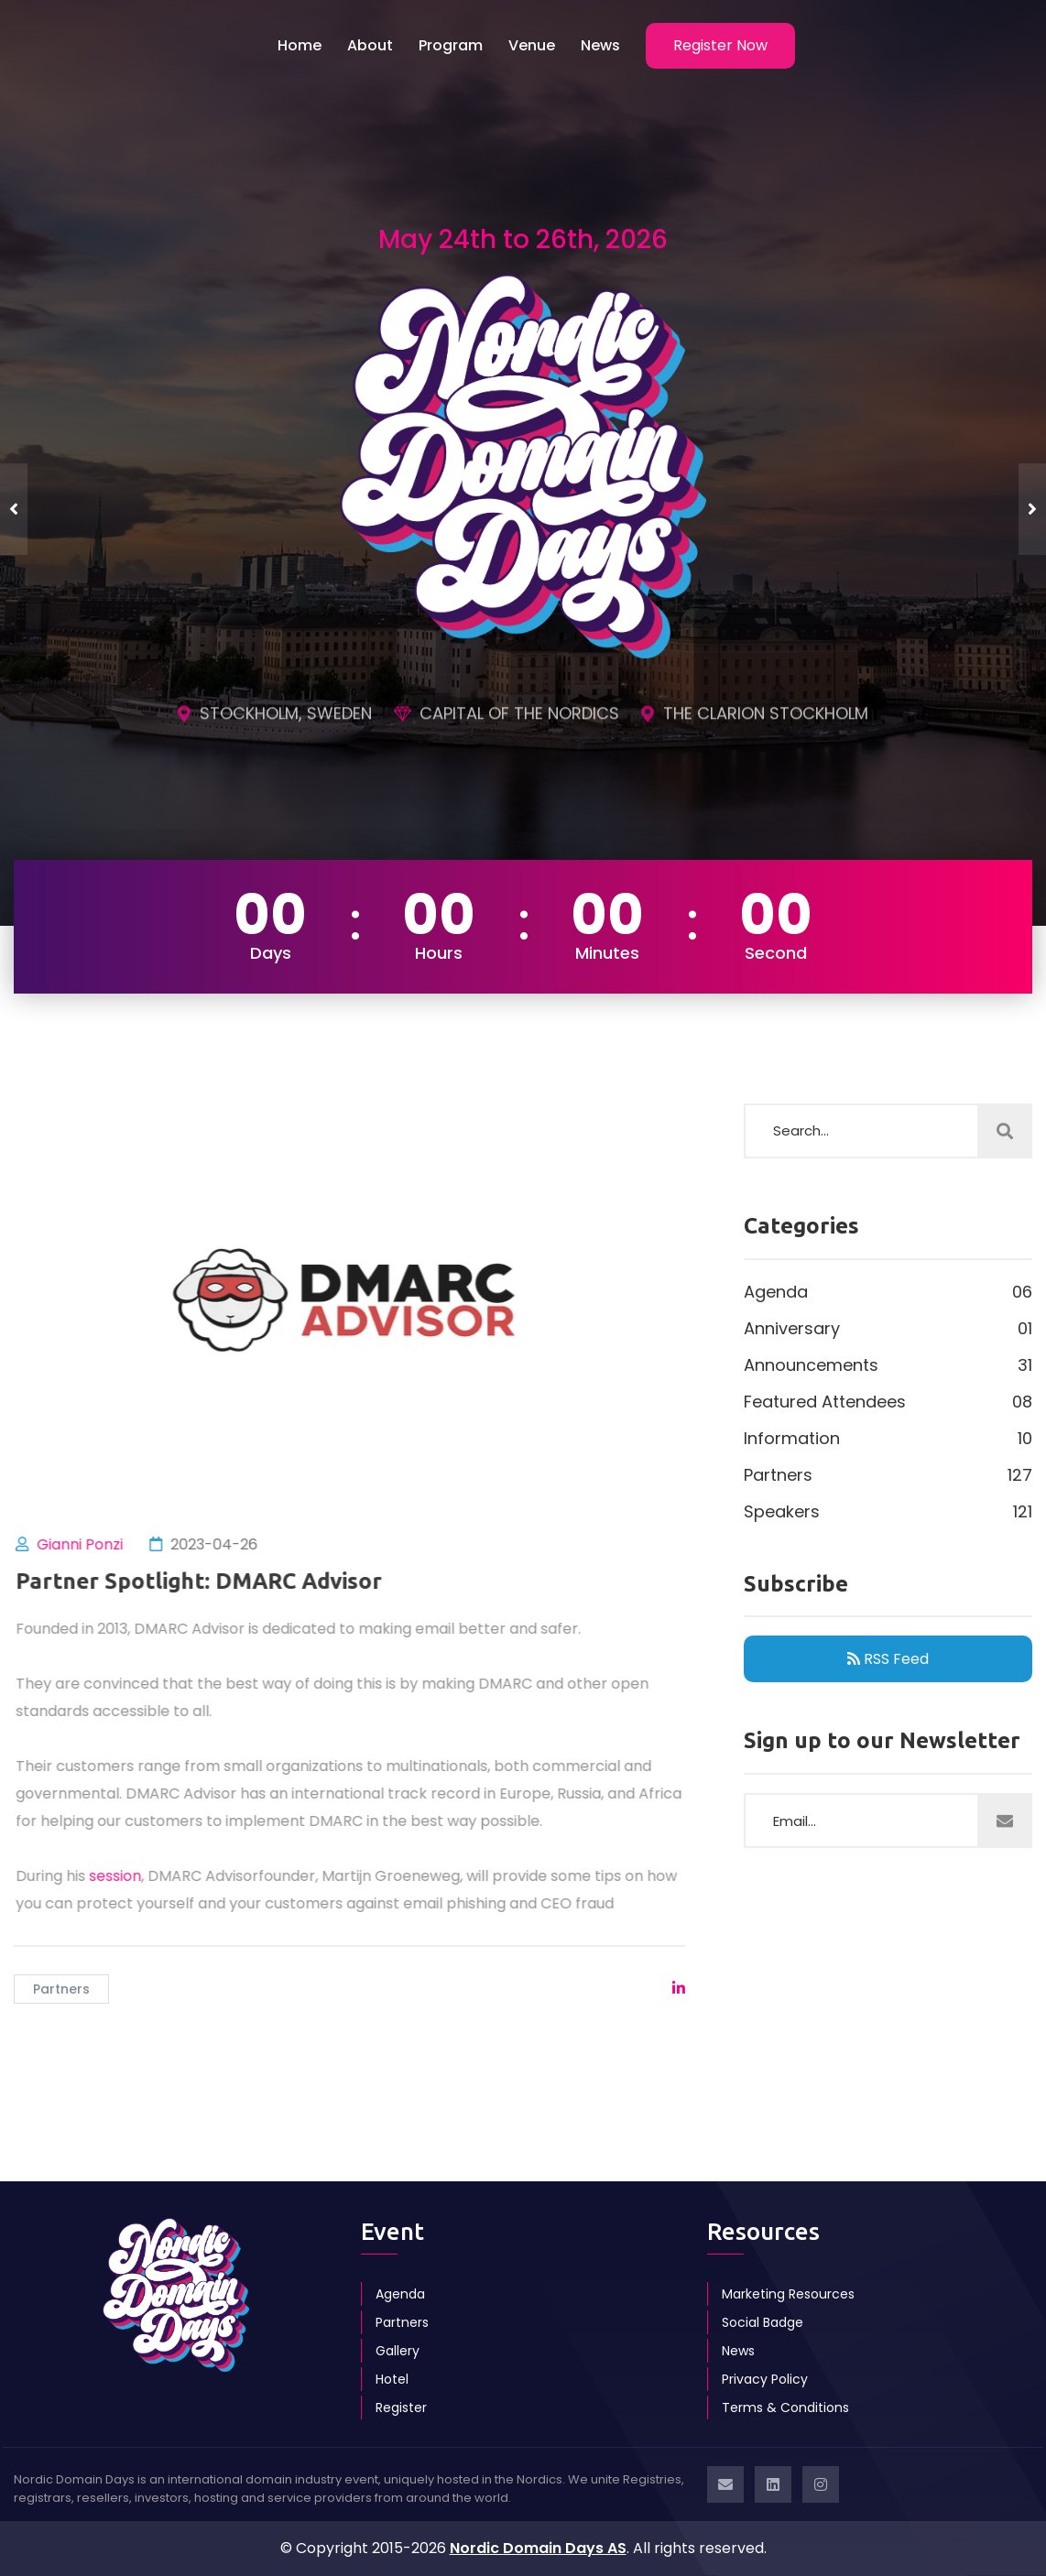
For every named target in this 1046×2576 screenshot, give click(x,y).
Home (299, 45)
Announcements (888, 1365)
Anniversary (888, 1328)
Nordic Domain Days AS (538, 2548)
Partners (61, 1989)
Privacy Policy (765, 2379)
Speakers (888, 1512)
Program (451, 45)
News (600, 45)
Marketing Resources (788, 2294)
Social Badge (762, 2322)
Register (401, 2407)
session (123, 1875)
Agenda (888, 1292)
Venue (531, 45)
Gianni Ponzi (88, 1544)
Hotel (392, 2379)
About (370, 45)
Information (888, 1438)
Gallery (397, 2351)
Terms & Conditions (785, 2407)
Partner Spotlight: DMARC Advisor (207, 1581)
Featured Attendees (888, 1402)
